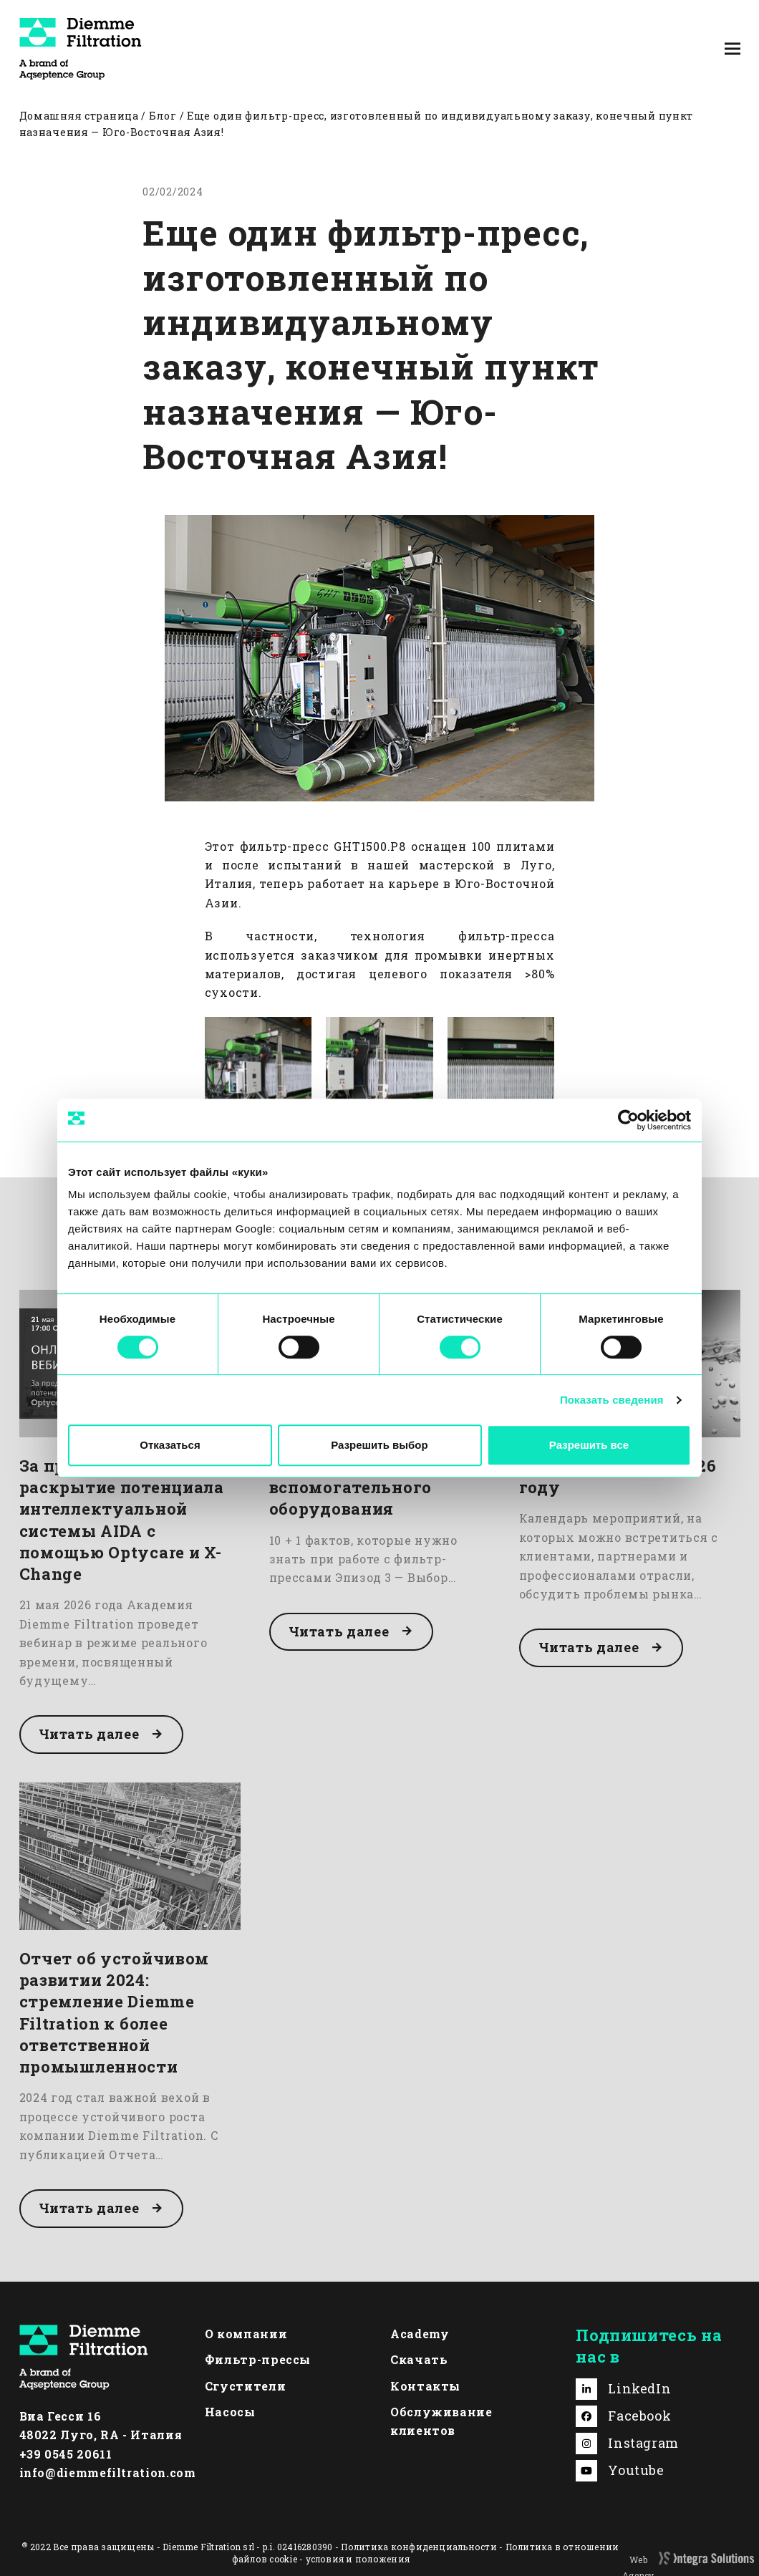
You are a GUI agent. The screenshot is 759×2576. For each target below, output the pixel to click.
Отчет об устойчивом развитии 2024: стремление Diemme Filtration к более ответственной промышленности (114, 2012)
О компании (246, 2333)
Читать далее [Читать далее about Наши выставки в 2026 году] (589, 1647)
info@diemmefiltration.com (107, 2472)
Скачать (419, 2359)
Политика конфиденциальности (418, 2546)
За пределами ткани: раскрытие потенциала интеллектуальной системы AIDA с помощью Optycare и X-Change (121, 1519)
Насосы (230, 2411)
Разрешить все (589, 1445)
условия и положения (358, 2559)
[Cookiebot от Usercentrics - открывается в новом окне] (628, 1120)
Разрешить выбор (379, 1445)
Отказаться (170, 1445)
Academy (419, 2333)
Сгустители (245, 2385)
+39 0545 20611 (65, 2453)
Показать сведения (612, 1400)
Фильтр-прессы (258, 2359)
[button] (732, 48)
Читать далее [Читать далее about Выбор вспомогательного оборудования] (339, 1631)
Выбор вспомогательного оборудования (350, 1487)
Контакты (425, 2385)
